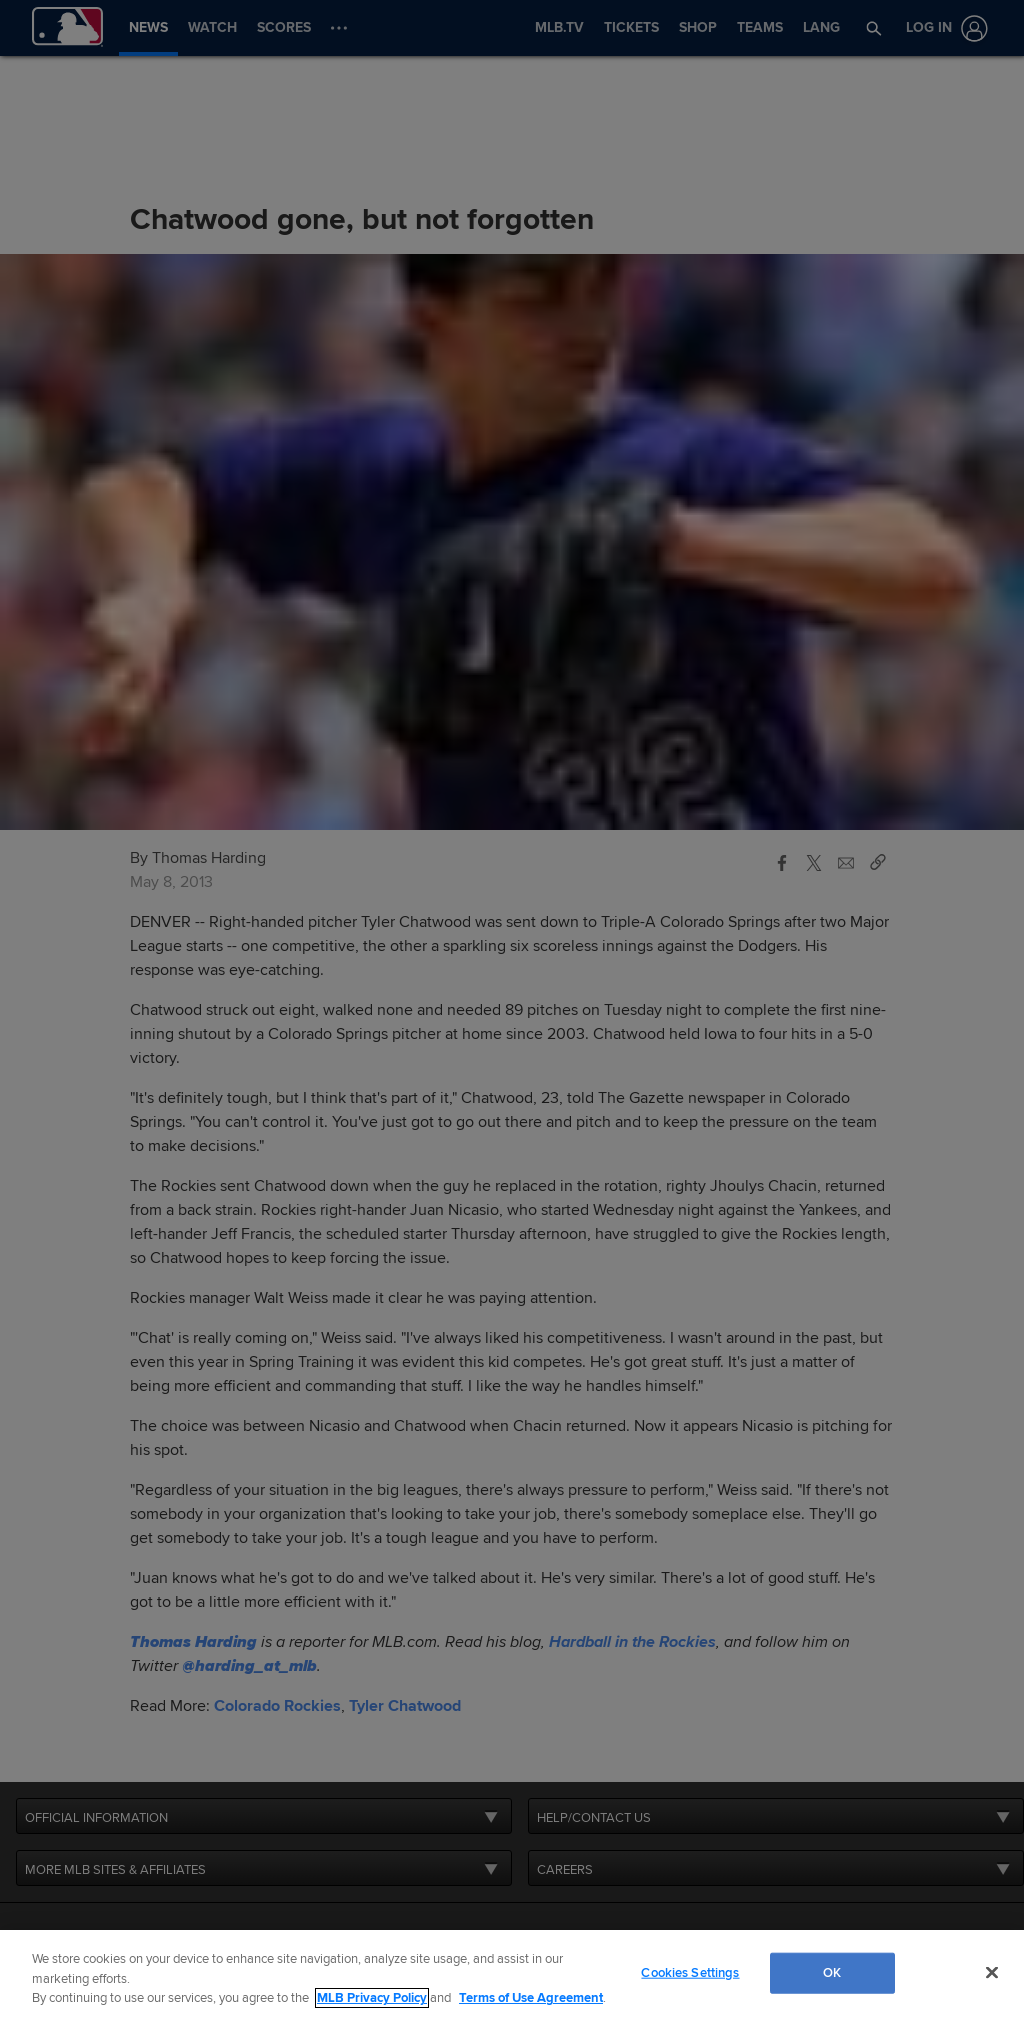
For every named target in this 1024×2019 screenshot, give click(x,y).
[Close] (992, 1972)
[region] (512, 1974)
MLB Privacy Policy (372, 1998)
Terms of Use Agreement (531, 1998)
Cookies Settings (690, 1972)
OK (832, 1972)
